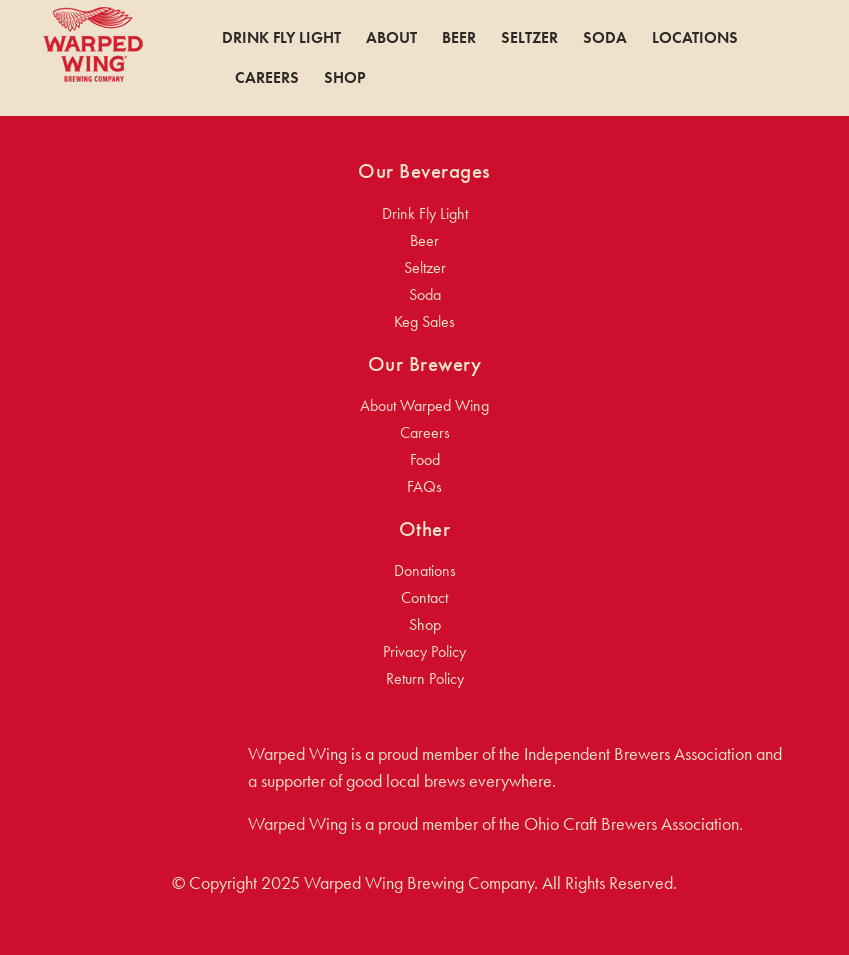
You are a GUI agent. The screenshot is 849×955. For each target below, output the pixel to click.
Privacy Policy (424, 651)
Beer (459, 38)
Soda (605, 38)
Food (425, 459)
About (391, 38)
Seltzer (529, 38)
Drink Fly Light (281, 38)
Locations (695, 38)
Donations (425, 570)
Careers (267, 78)
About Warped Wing (424, 405)
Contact (424, 597)
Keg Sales (424, 321)
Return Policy (425, 678)
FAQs (424, 486)
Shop (345, 78)
